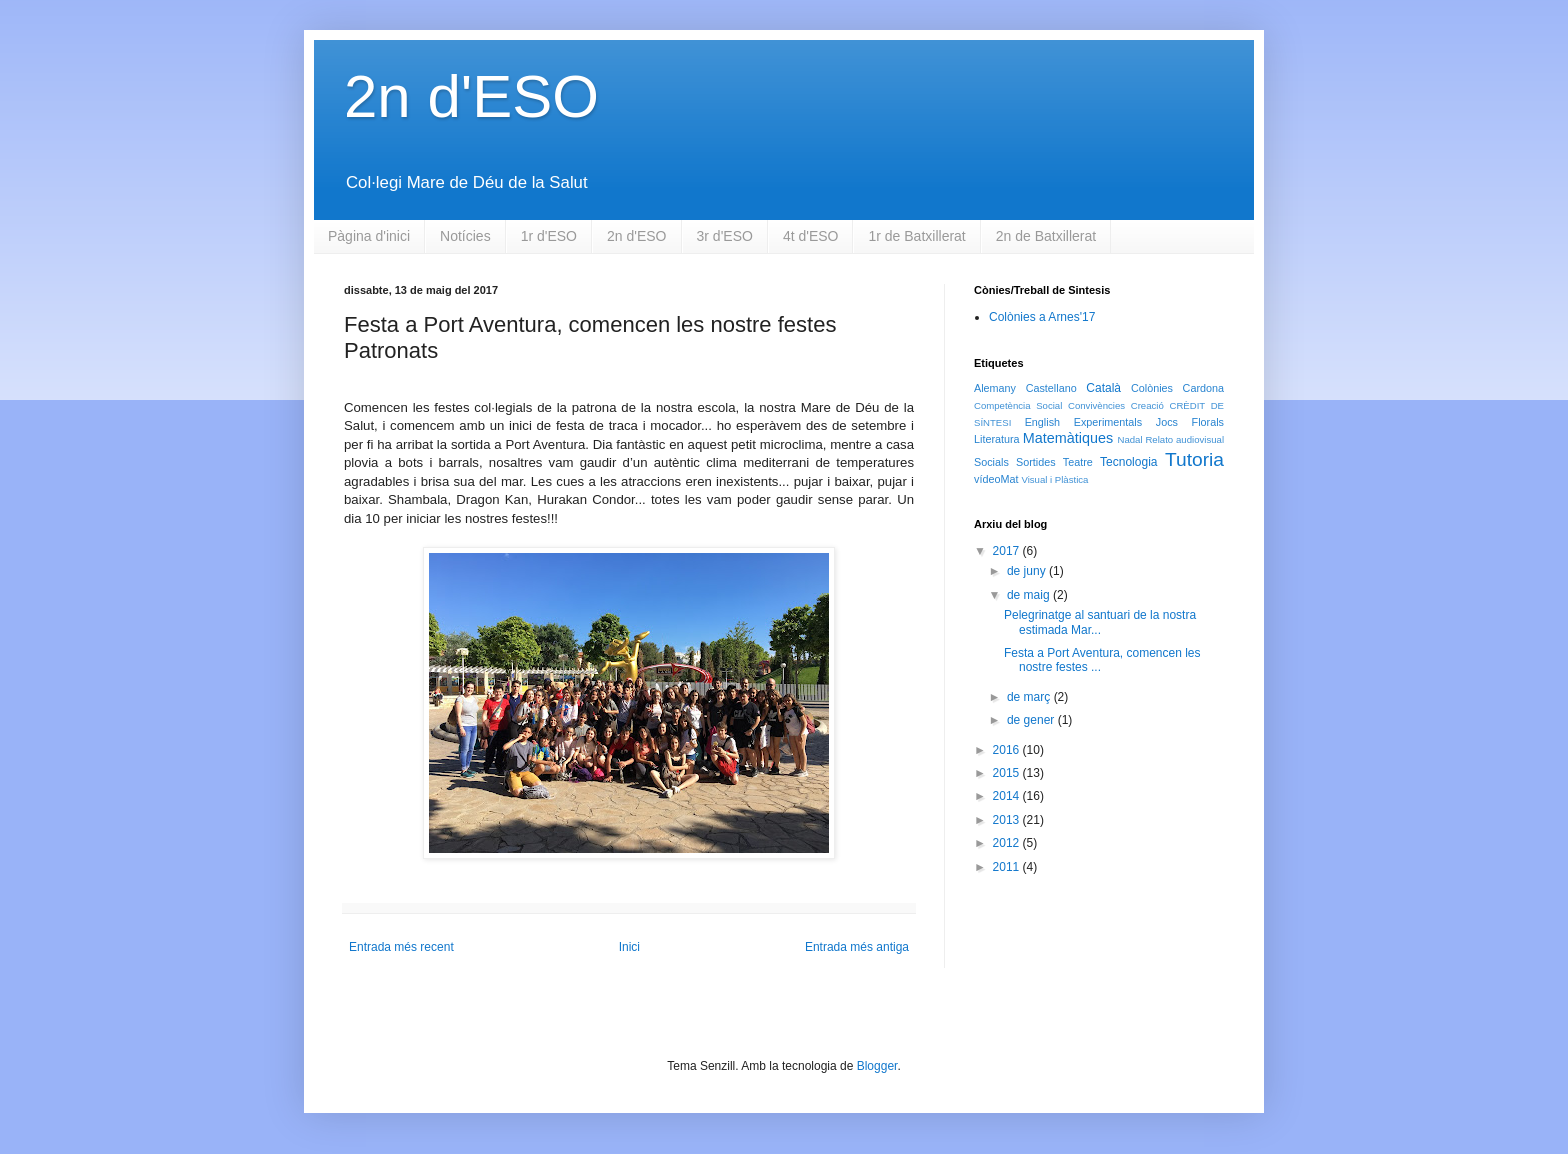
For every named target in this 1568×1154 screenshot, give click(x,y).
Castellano (1051, 388)
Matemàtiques (1068, 438)
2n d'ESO (471, 96)
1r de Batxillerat (916, 236)
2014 (1008, 796)
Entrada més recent (401, 947)
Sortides (1036, 462)
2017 (1008, 551)
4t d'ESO (811, 236)
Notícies (465, 236)
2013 (1008, 820)
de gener (1032, 720)
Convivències (1096, 405)
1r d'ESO (549, 236)
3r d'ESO (725, 236)
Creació (1147, 405)
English (1042, 422)
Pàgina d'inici (369, 236)
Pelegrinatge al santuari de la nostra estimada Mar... (1100, 622)
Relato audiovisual (1184, 439)
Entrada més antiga (857, 947)
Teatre (1078, 462)
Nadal (1129, 439)
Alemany (995, 388)
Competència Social (1018, 405)
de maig (1030, 595)
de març (1030, 697)
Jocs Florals (1190, 422)
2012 (1008, 843)
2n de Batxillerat (1046, 236)
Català (1103, 388)
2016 (1008, 750)
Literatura (997, 439)
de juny (1028, 571)
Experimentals (1108, 422)
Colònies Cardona (1177, 388)
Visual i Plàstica (1054, 479)
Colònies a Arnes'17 (1042, 317)
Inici (629, 947)
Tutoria (1194, 459)
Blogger (877, 1066)
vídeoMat (996, 479)
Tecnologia (1128, 462)
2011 (1008, 867)
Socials (991, 462)
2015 (1008, 773)
